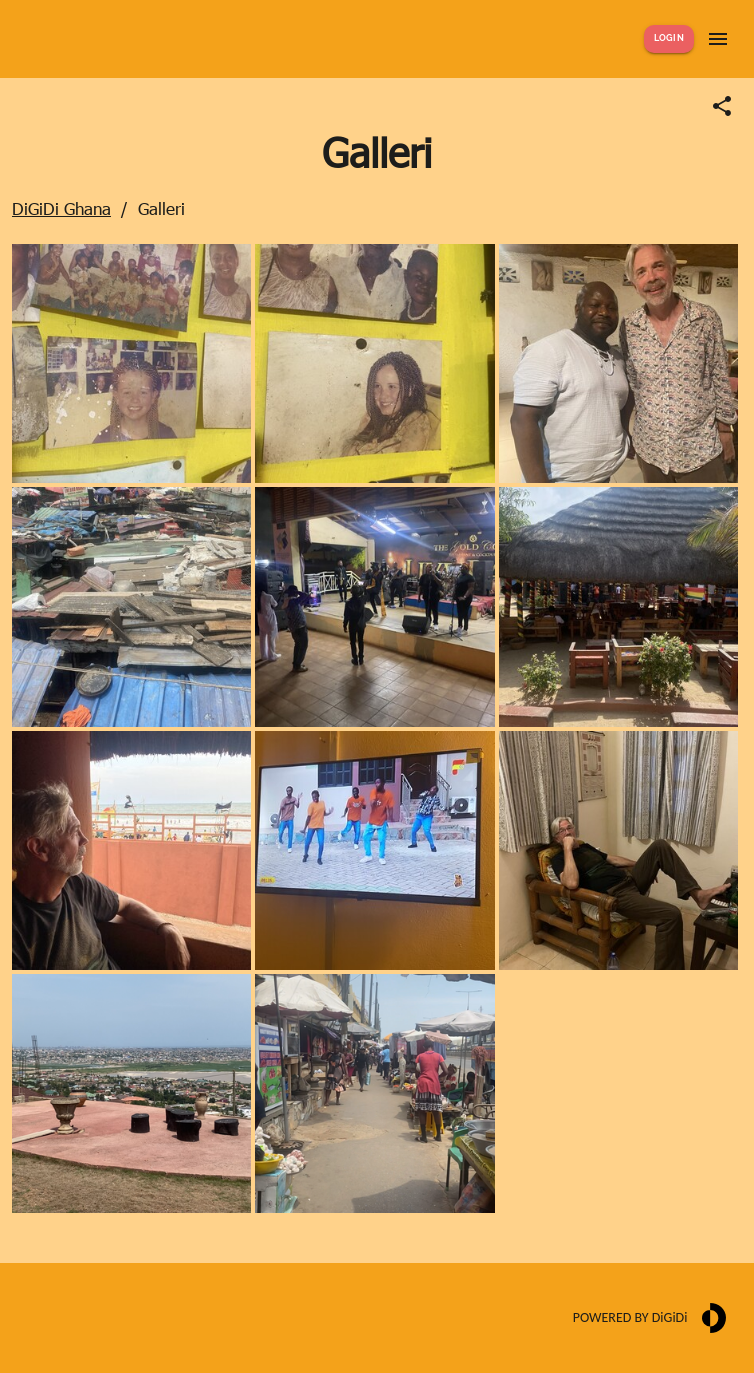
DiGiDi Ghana (61, 208)
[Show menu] (718, 39)
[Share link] (722, 106)
